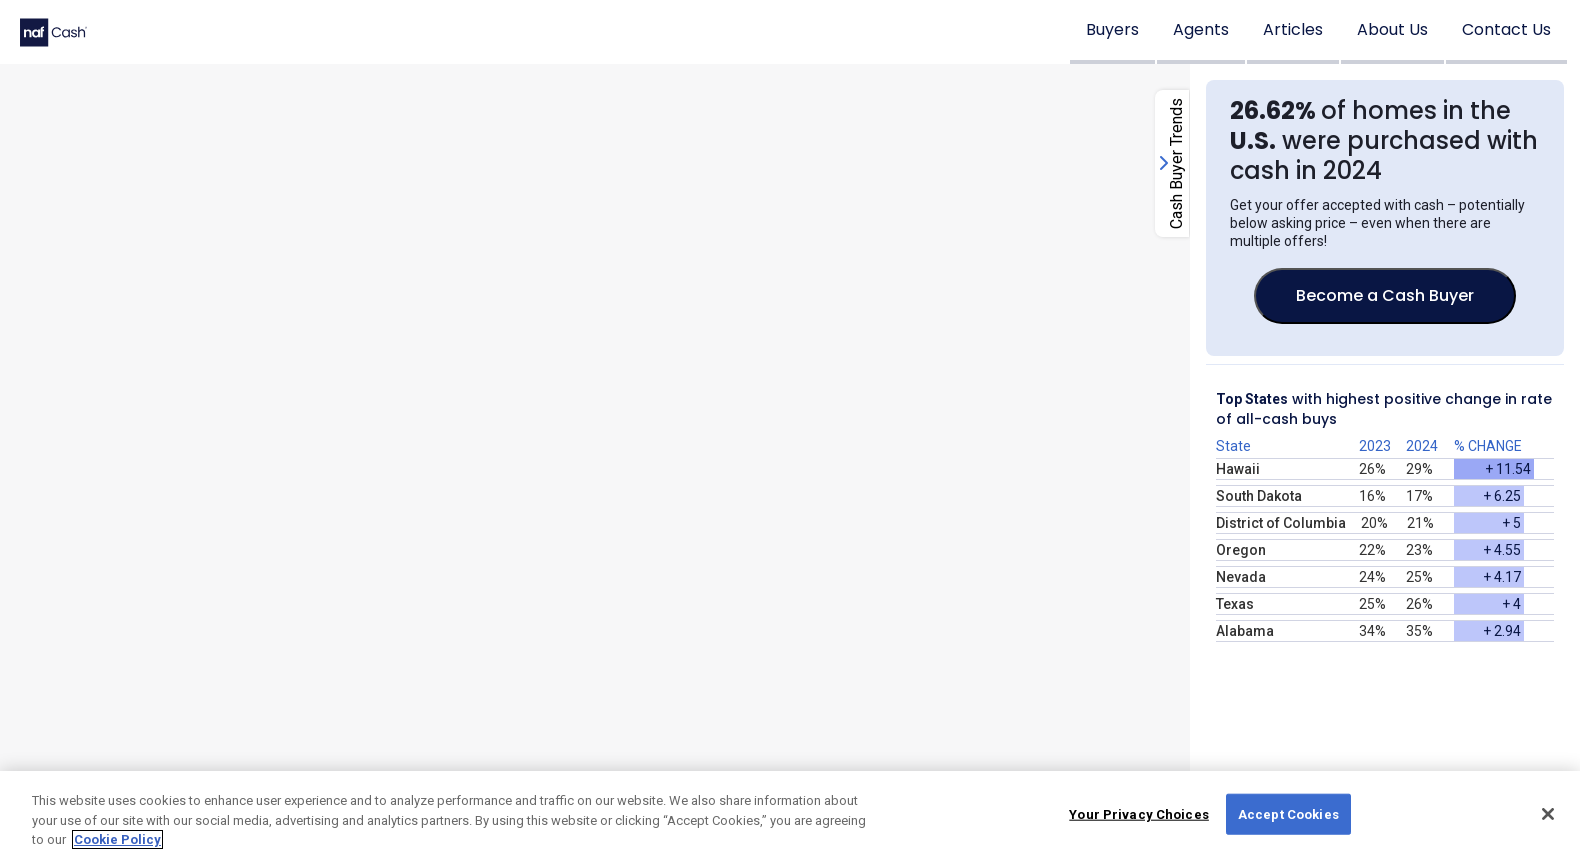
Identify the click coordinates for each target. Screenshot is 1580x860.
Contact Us (1506, 29)
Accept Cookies (1288, 813)
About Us (1392, 29)
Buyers (1112, 29)
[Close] (1548, 814)
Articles (1293, 29)
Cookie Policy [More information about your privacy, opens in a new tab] (117, 839)
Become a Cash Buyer (1385, 295)
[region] (790, 815)
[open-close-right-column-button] (1172, 163)
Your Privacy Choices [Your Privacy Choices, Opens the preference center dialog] (1139, 813)
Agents (1201, 29)
